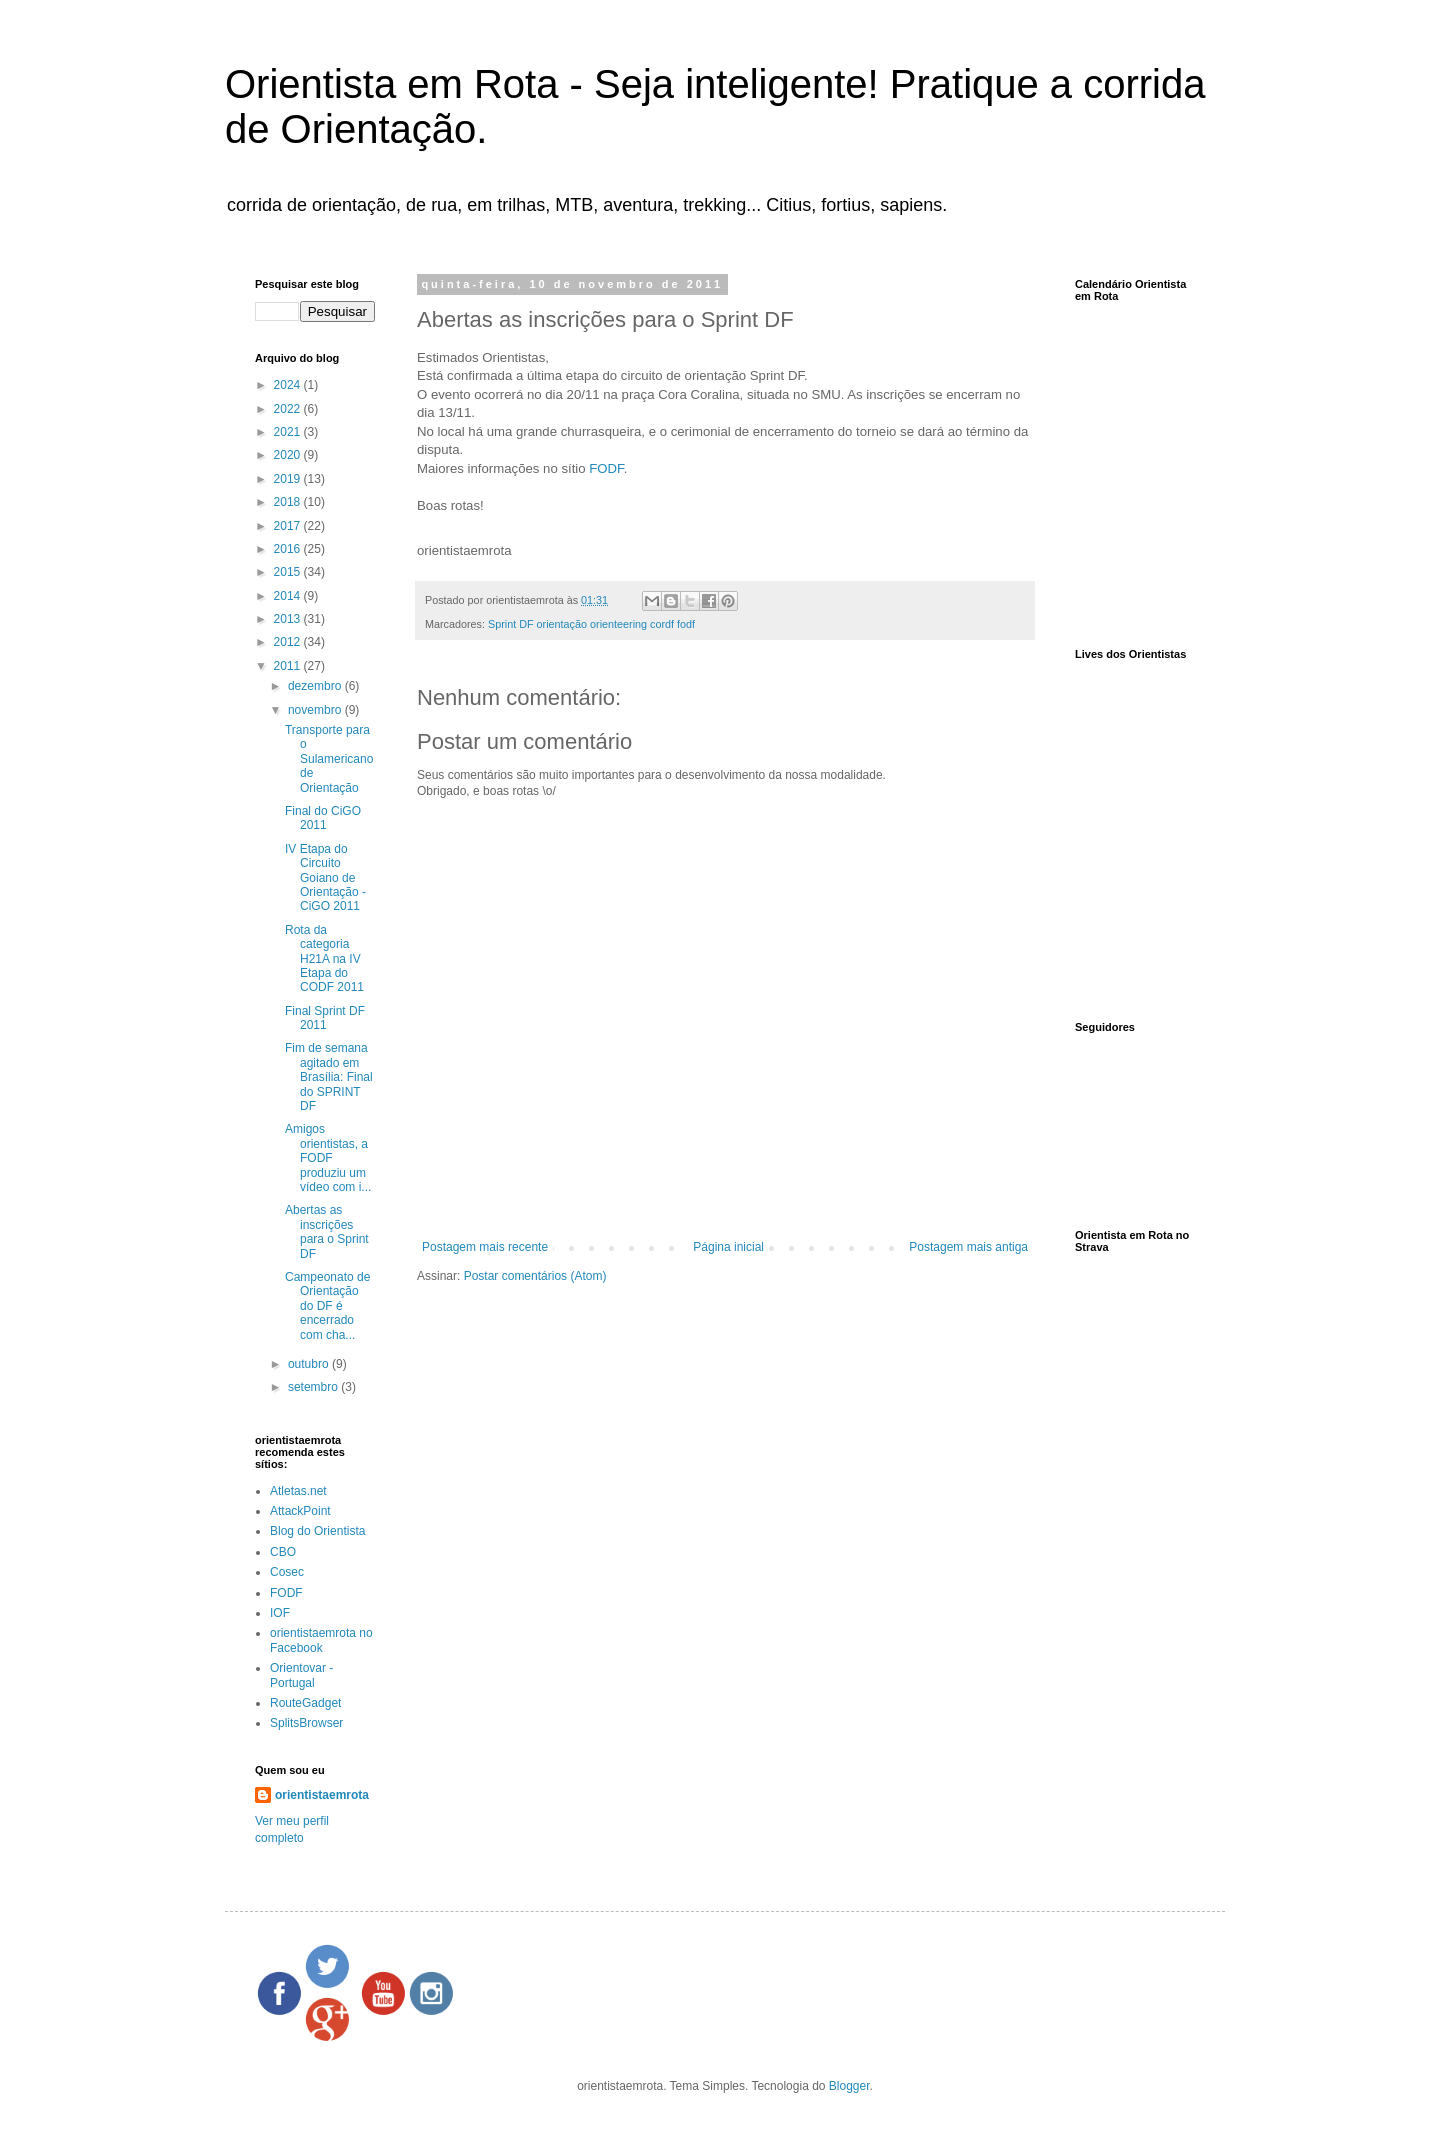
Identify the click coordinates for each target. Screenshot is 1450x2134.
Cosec (287, 1572)
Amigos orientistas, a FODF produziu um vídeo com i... (328, 1158)
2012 (289, 642)
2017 (289, 526)
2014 (289, 596)
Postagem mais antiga (968, 1247)
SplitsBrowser (306, 1723)
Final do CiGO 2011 (323, 818)
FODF (606, 468)
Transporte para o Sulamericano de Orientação (329, 759)
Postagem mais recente (485, 1247)
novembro (316, 710)
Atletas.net (298, 1491)
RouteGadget (305, 1703)
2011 (289, 666)
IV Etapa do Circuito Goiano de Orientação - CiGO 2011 (325, 878)
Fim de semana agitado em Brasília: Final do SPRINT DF (329, 1077)
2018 (289, 502)
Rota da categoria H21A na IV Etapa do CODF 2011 (324, 959)
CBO (283, 1552)
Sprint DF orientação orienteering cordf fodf (591, 624)
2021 (289, 432)
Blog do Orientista (317, 1531)
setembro (314, 1387)
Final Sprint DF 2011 (325, 1018)
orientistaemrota (322, 1795)
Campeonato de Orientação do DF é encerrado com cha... (327, 1306)
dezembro (316, 686)
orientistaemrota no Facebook (321, 1640)
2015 (289, 572)
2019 (289, 479)
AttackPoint (300, 1511)
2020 (289, 455)
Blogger (849, 2086)
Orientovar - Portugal (301, 1675)
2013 (289, 619)
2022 (289, 409)
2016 (289, 549)
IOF (280, 1613)
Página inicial (728, 1247)
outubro (310, 1364)
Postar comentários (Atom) (535, 1276)
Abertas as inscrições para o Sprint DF (327, 1231)
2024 (289, 385)
